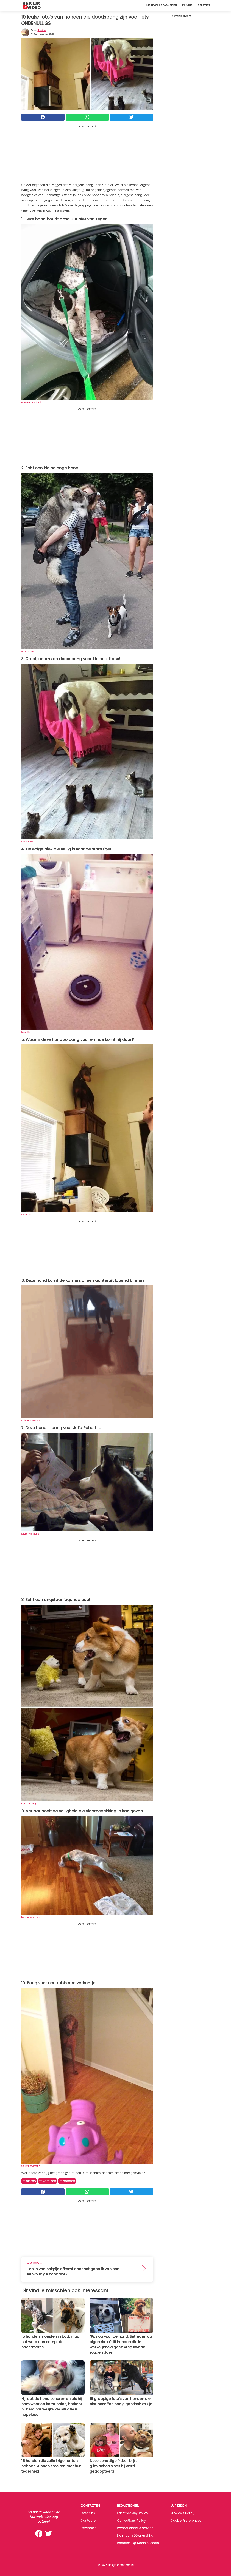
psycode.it (88, 2528)
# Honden (67, 2181)
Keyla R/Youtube (30, 1533)
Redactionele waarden (135, 2528)
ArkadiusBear (28, 651)
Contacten (89, 2520)
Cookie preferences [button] (186, 2520)
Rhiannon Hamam (31, 1420)
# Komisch (47, 2181)
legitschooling (28, 1803)
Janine (42, 30)
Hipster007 (27, 841)
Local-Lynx (27, 1214)
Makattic (25, 1032)
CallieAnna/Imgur (30, 2165)
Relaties (204, 5)
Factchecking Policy (132, 2513)
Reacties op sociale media (138, 2543)
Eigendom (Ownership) (135, 2535)
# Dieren (29, 2181)
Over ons (87, 2513)
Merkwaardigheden (161, 5)
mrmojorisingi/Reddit (32, 402)
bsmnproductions (30, 1917)
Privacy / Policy (182, 2513)
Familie (187, 5)
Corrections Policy (131, 2520)
